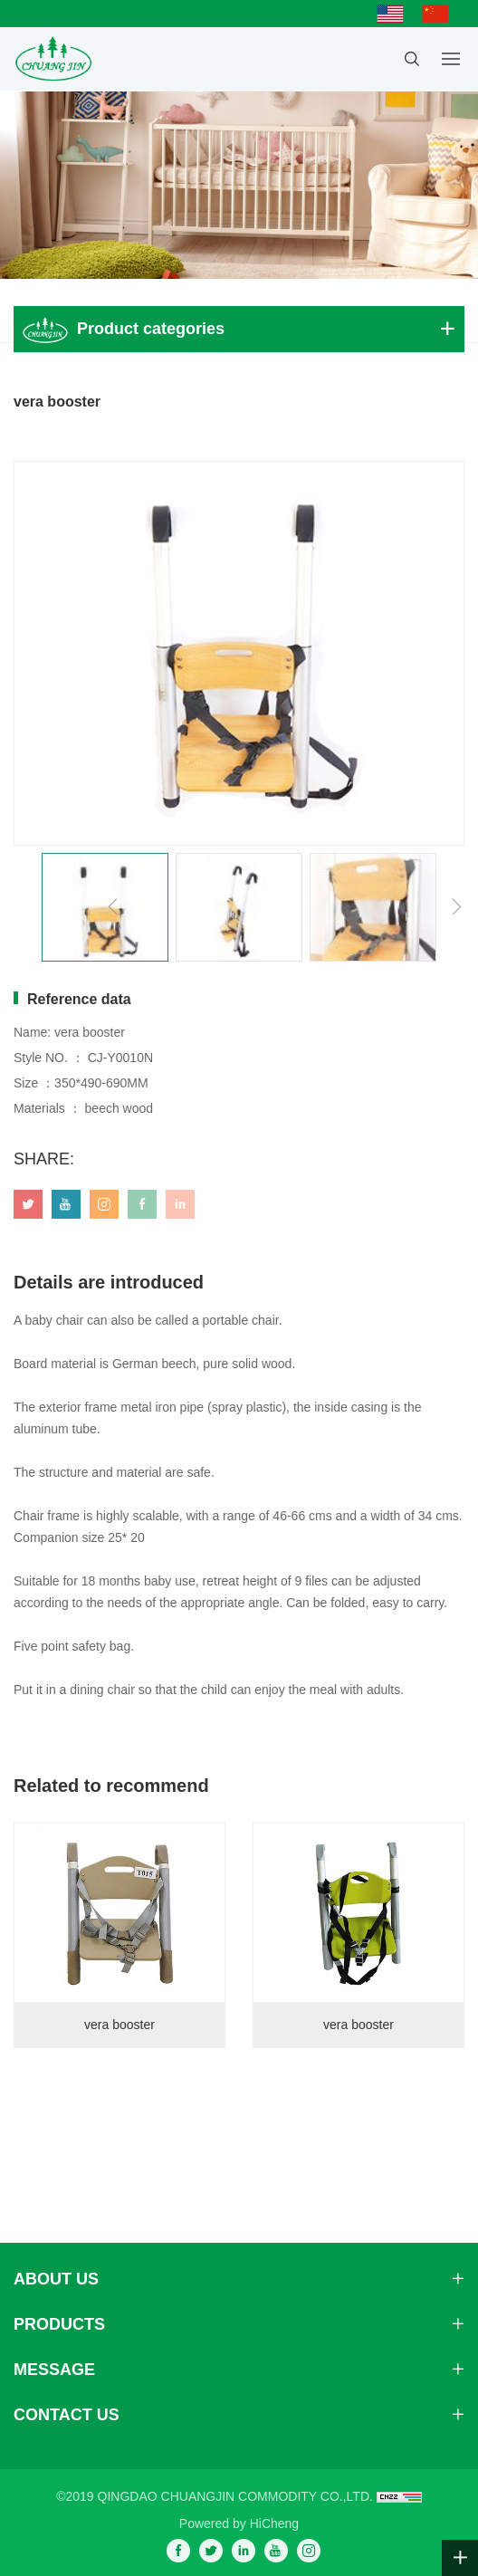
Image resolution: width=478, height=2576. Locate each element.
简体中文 (440, 13)
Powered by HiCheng (239, 2523)
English (395, 13)
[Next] (456, 907)
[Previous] (113, 907)
